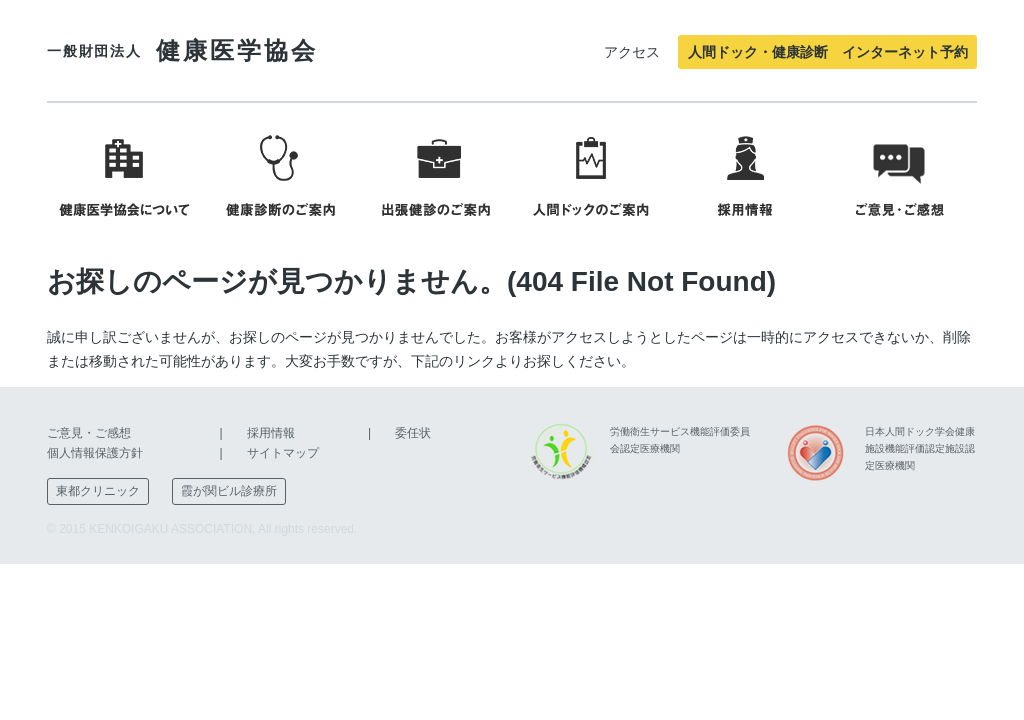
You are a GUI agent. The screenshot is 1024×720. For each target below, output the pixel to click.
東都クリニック (98, 491)
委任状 (413, 433)
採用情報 (271, 433)
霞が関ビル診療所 (229, 491)
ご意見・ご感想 (89, 433)
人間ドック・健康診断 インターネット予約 (828, 52)
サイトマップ (283, 453)
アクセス (632, 52)
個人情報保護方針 (95, 453)
